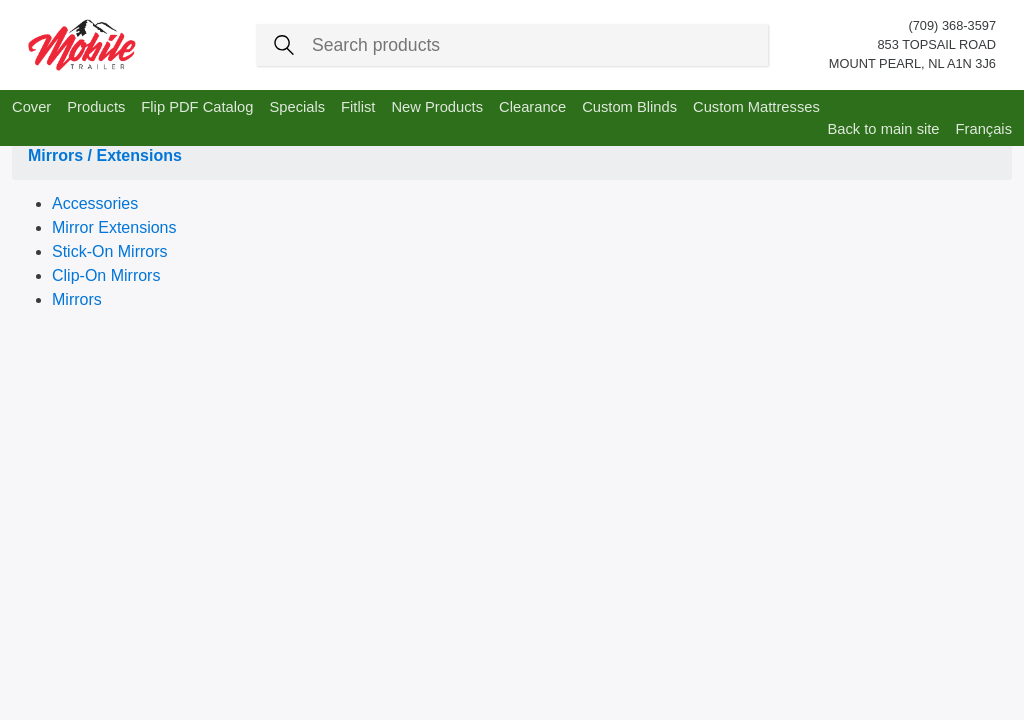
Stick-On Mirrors (110, 251)
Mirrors (77, 299)
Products (96, 107)
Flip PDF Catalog (197, 107)
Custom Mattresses (756, 107)
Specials (297, 107)
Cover (31, 107)
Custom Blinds (629, 107)
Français (984, 129)
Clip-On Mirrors (106, 275)
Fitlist (358, 107)
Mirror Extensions (114, 227)
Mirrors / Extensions (105, 155)
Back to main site (883, 129)
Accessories (95, 203)
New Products (437, 107)
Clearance (532, 107)
